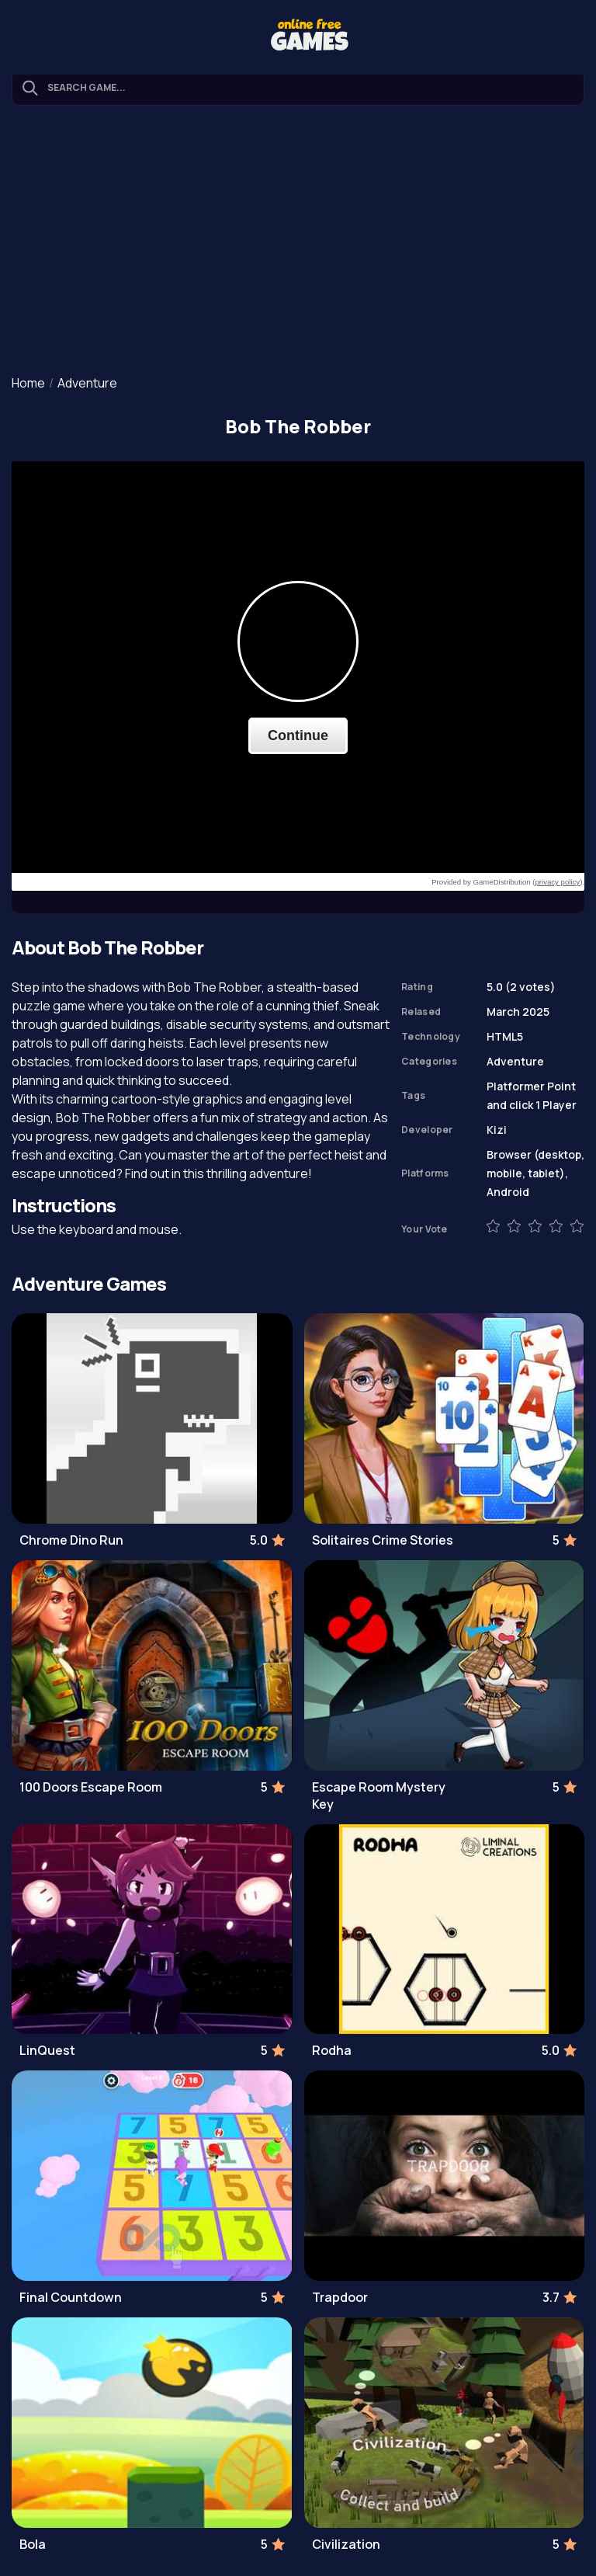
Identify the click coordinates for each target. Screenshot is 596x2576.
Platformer (516, 1086)
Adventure (87, 382)
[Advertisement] (298, 241)
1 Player (556, 1104)
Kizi (497, 1129)
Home (28, 382)
